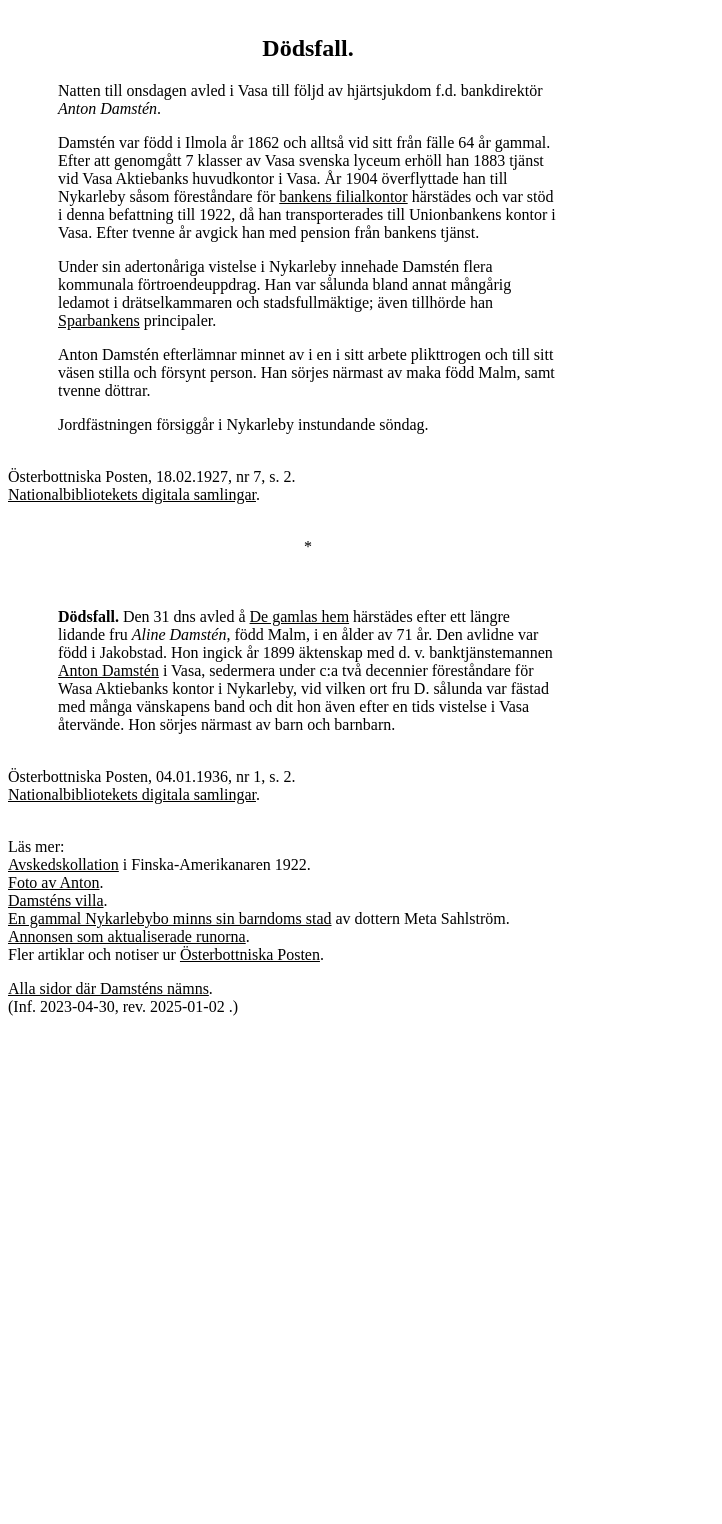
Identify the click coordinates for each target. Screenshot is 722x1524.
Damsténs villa (56, 900)
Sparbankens (99, 320)
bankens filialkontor (343, 196)
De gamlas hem (300, 616)
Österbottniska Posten (250, 954)
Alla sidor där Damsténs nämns (108, 988)
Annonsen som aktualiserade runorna (127, 936)
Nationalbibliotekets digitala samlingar (132, 494)
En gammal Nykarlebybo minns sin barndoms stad (170, 918)
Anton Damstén (108, 670)
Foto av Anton (54, 882)
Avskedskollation (63, 864)
